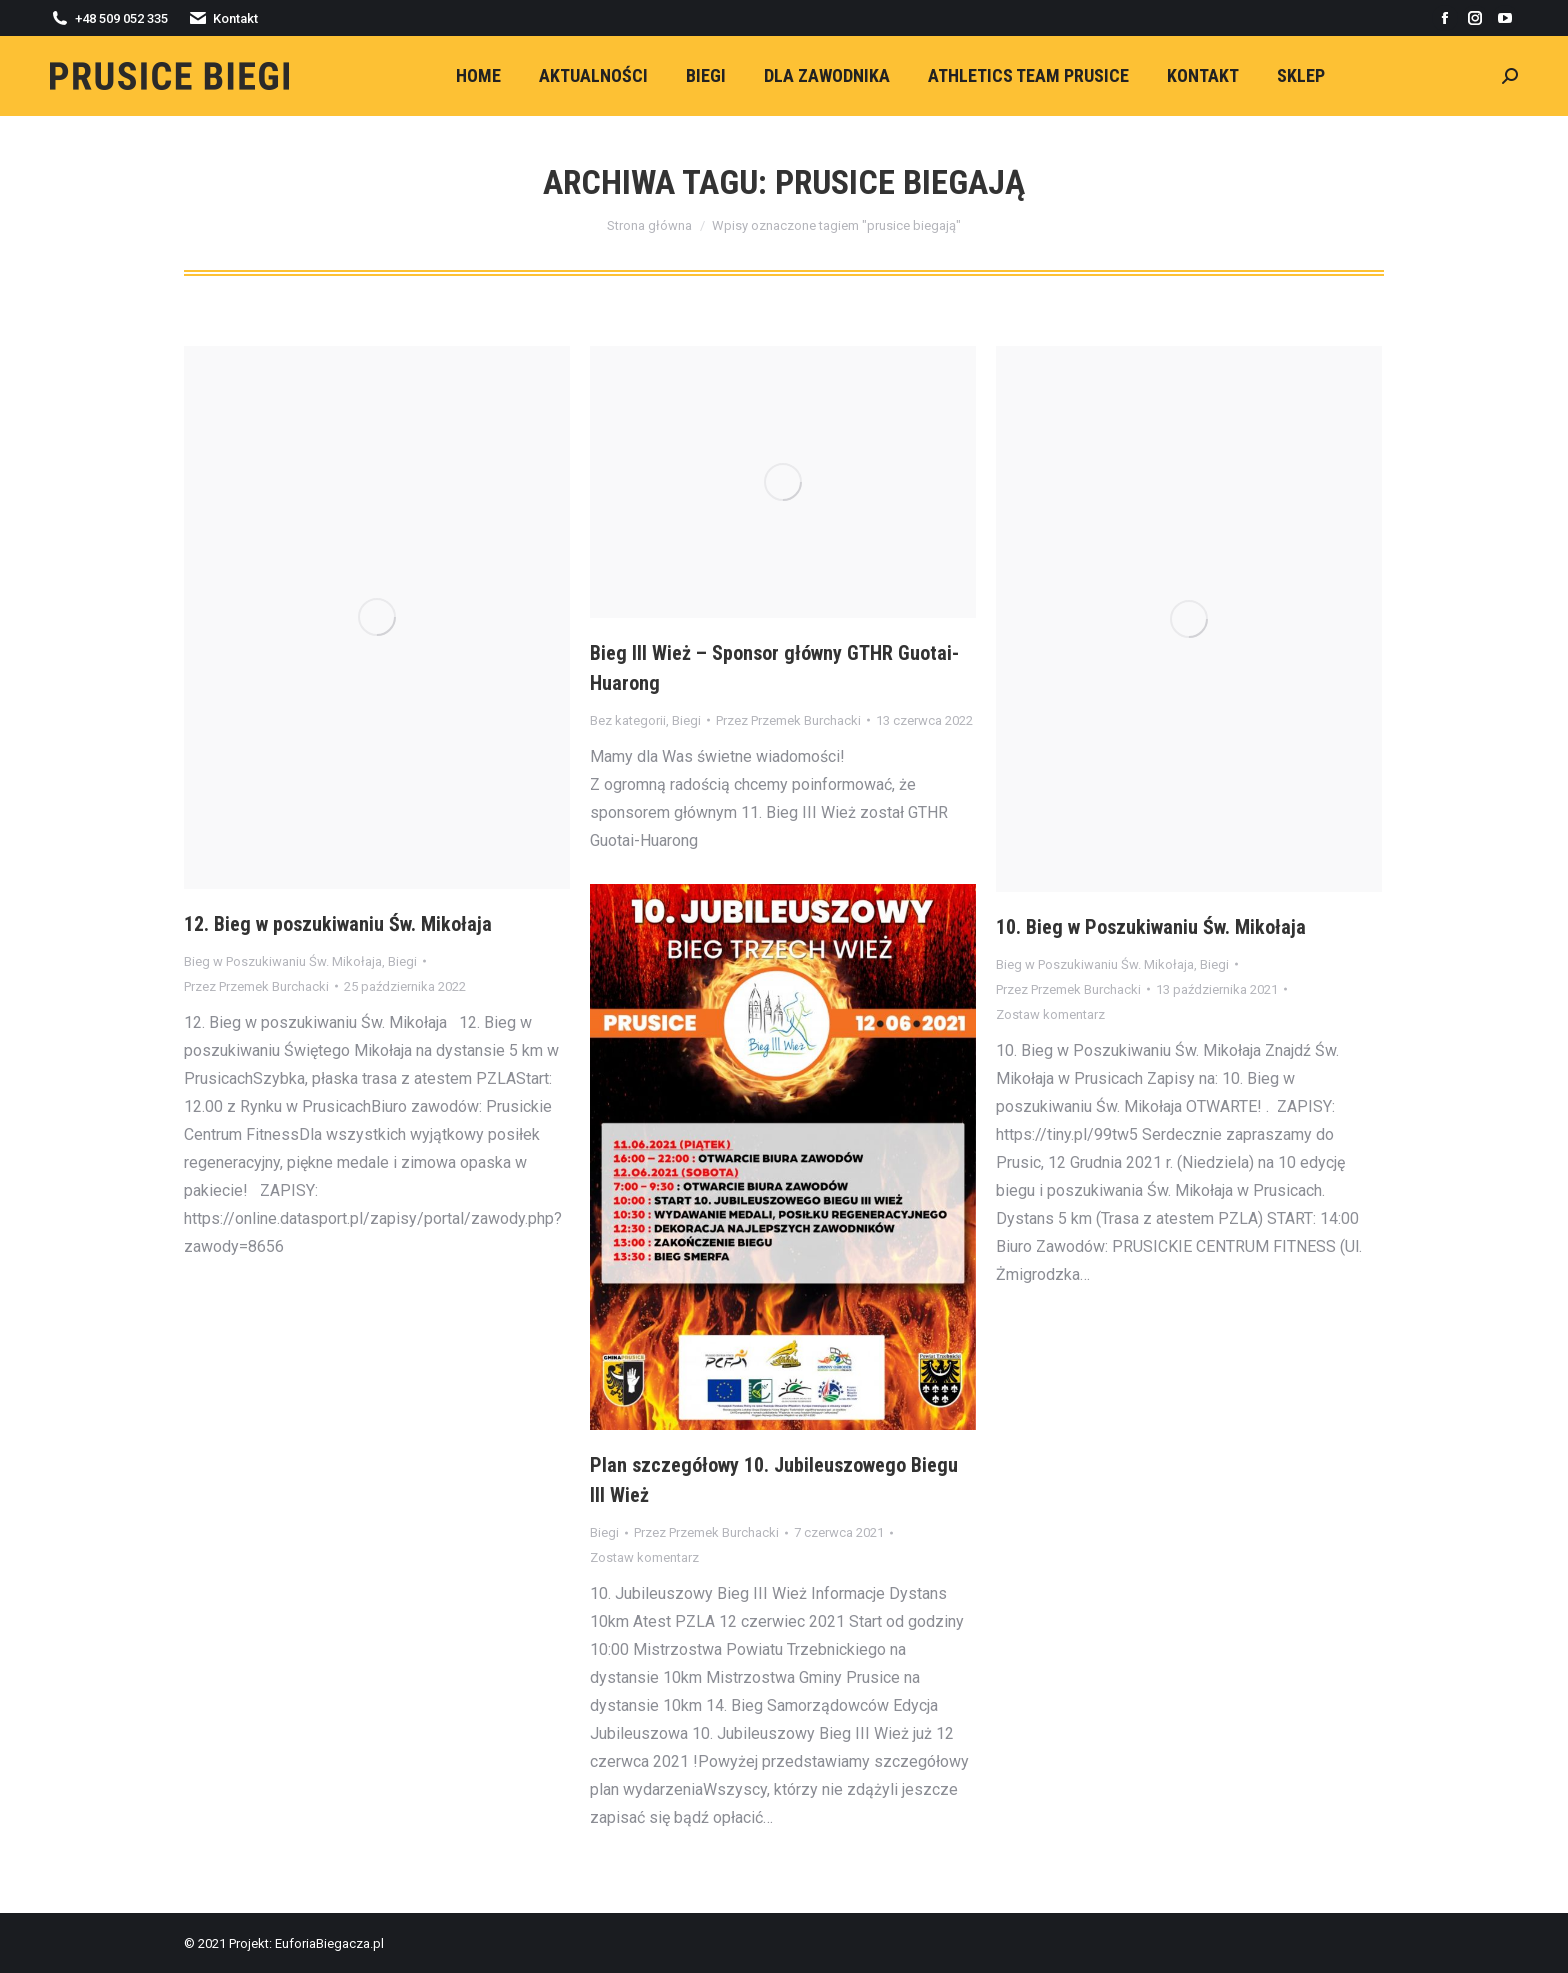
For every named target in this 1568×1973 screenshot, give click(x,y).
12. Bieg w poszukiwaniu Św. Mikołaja (338, 924)
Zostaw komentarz (1050, 1014)
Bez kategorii (628, 720)
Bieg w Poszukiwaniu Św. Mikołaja (283, 961)
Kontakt (223, 18)
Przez (256, 986)
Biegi (402, 961)
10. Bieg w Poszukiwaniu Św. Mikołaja (1151, 927)
